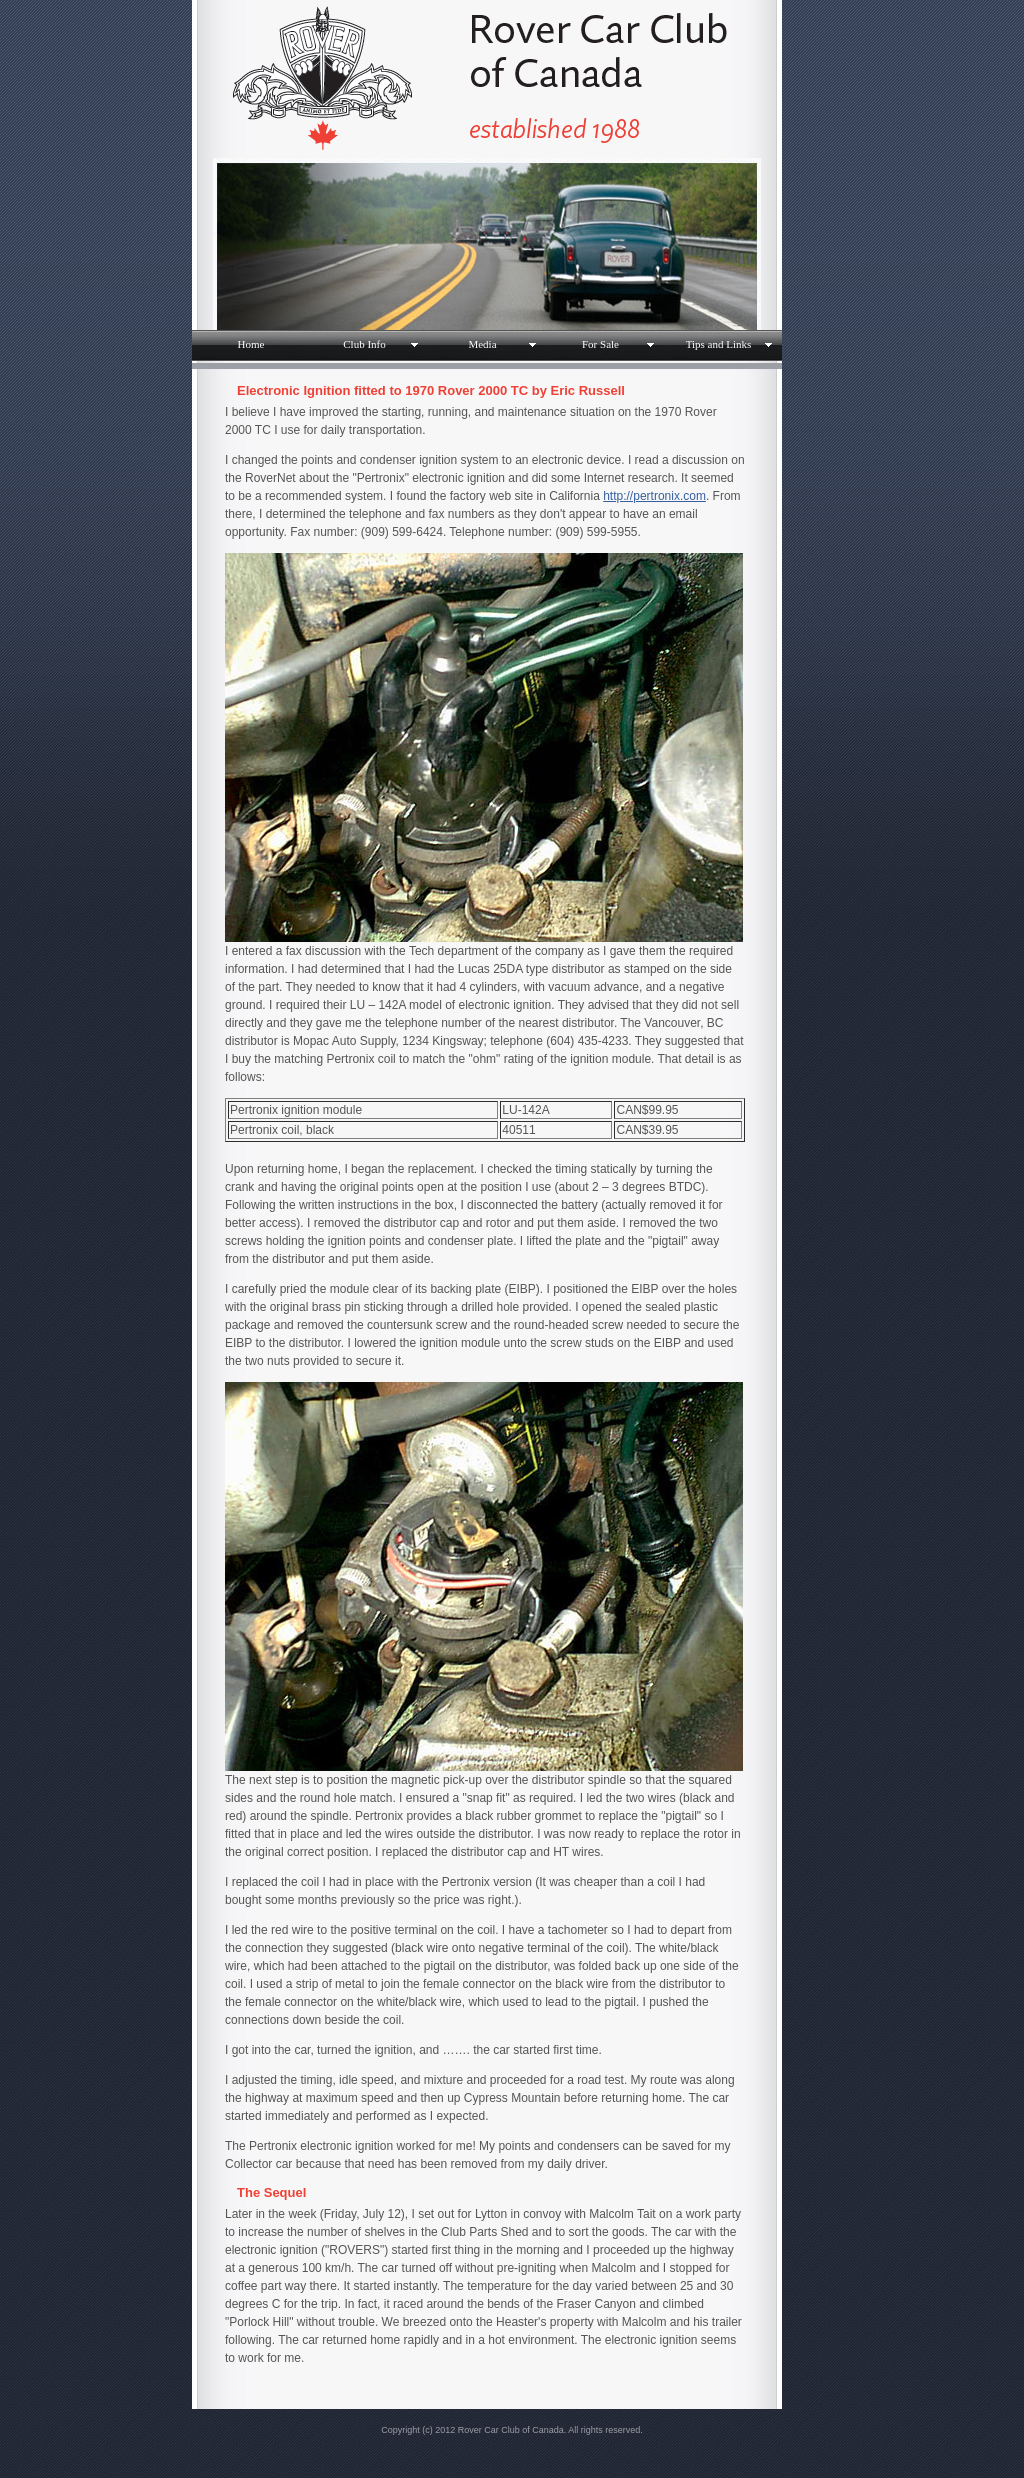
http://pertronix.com (654, 496)
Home (251, 344)
